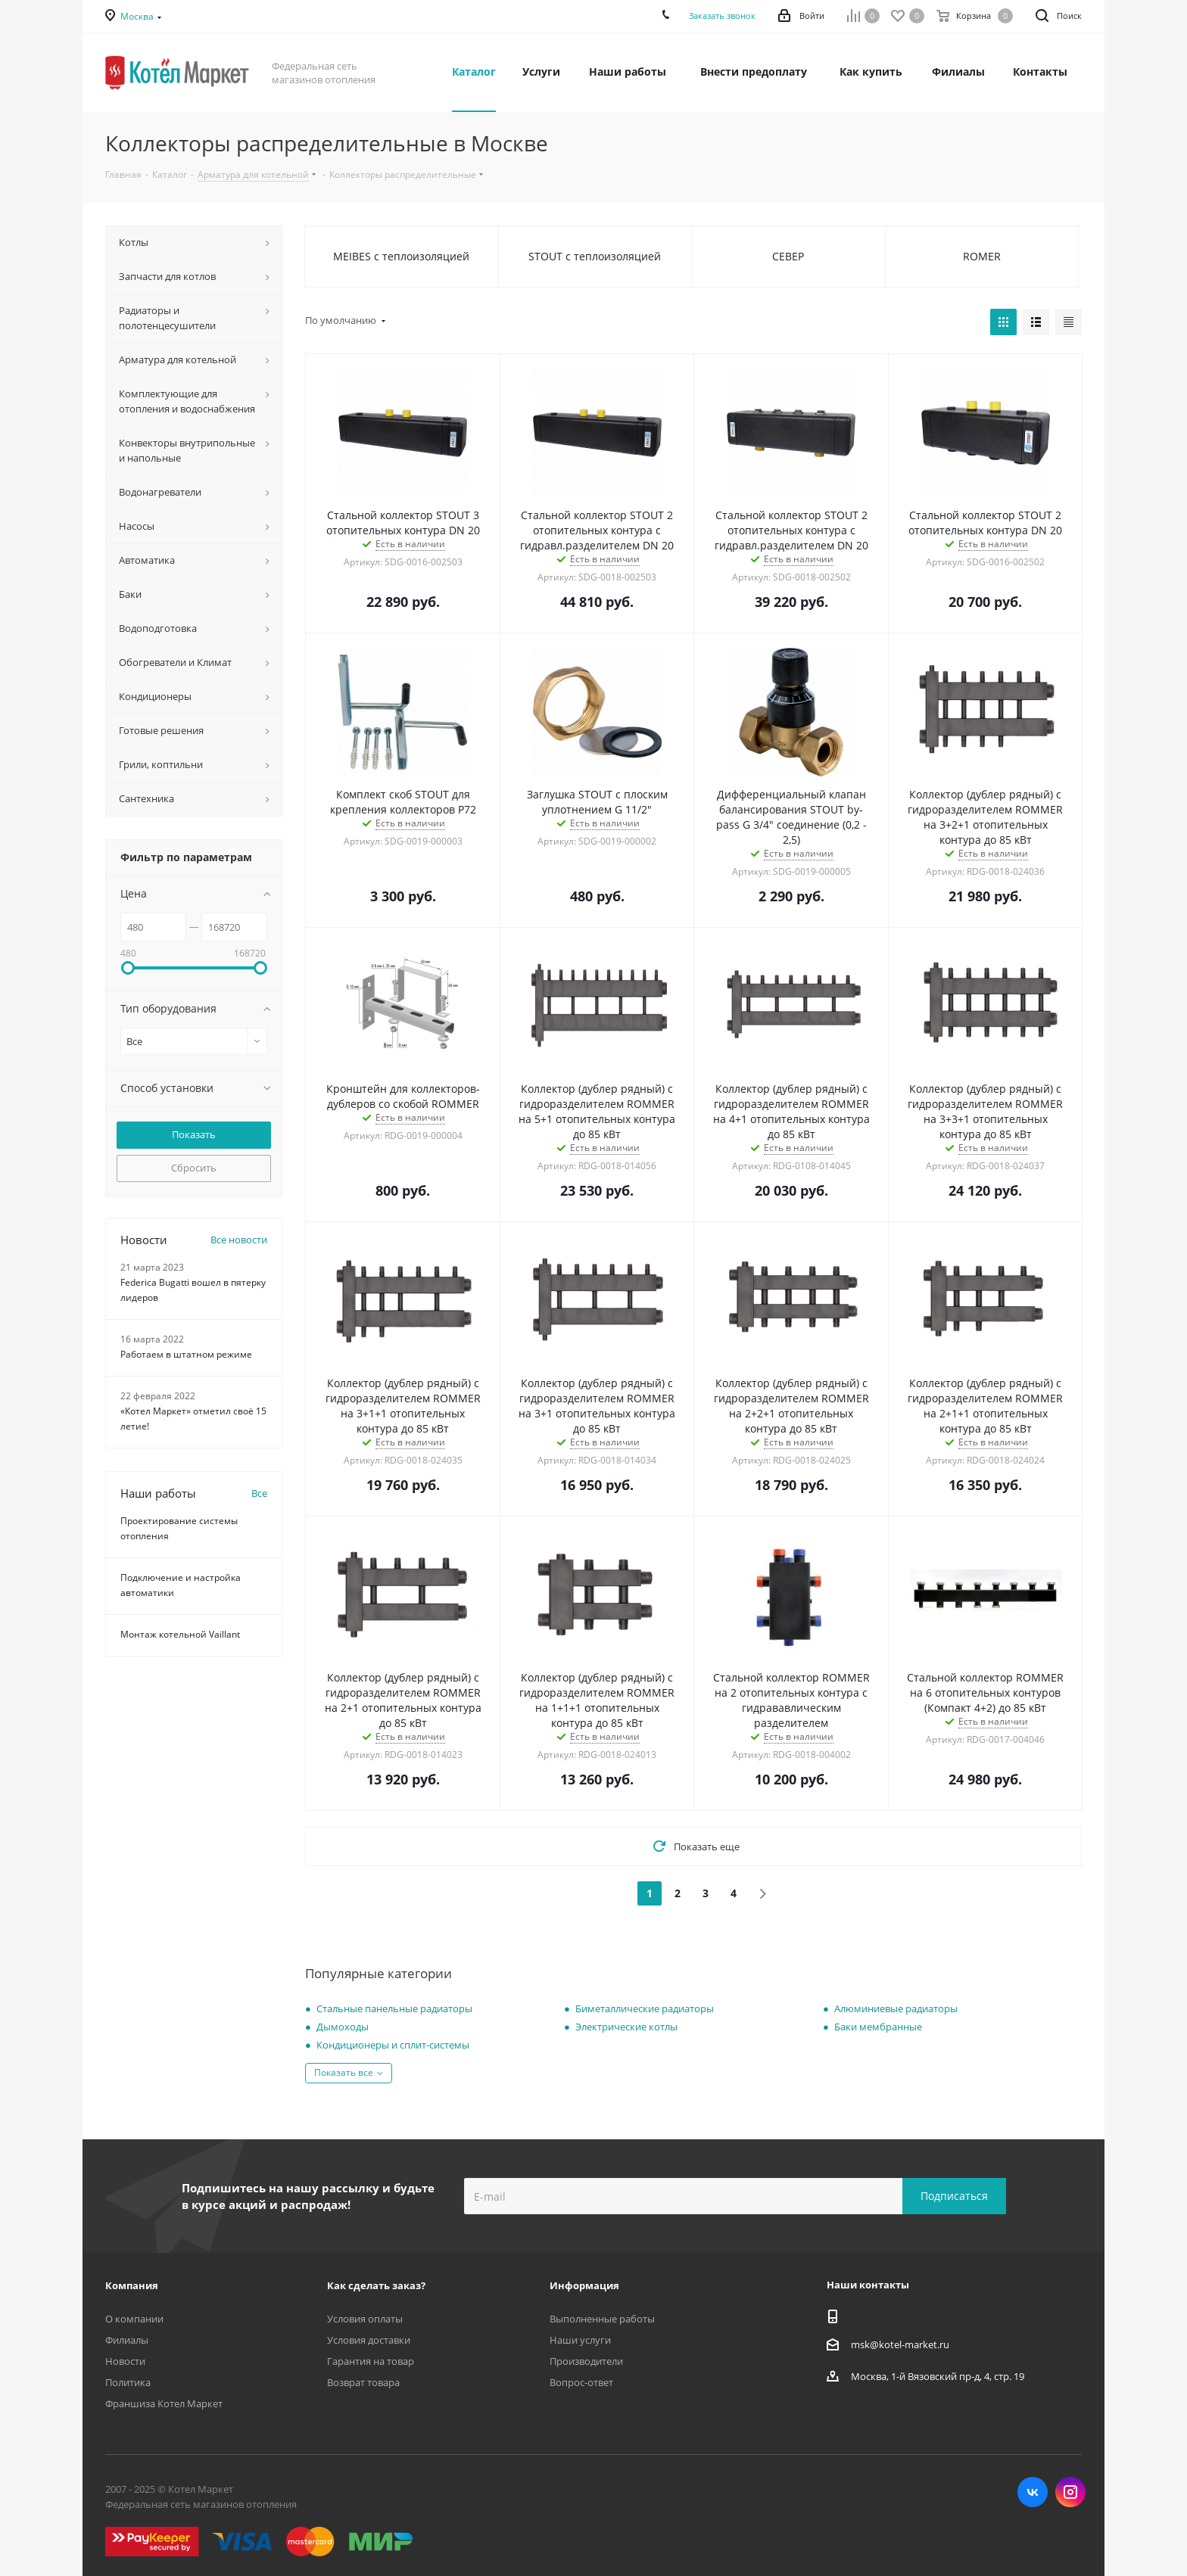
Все (259, 1493)
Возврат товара (363, 2382)
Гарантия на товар (370, 2361)
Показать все (343, 2072)
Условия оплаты (365, 2319)
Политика (128, 2382)
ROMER (982, 256)
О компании (134, 2319)
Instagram (1070, 2492)
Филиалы (126, 2340)
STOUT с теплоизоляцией (594, 256)
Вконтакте (1032, 2492)
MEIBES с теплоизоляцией (401, 256)
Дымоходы (342, 2026)
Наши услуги (580, 2340)
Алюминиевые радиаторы (896, 2008)
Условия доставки (368, 2340)
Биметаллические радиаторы (644, 2008)
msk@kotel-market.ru (900, 2344)
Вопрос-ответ (581, 2382)
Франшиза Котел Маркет (164, 2403)
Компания (131, 2285)
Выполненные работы (602, 2319)
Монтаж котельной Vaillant (180, 1634)
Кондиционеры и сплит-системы (392, 2045)
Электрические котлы (626, 2026)
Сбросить (194, 1167)
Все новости (238, 1239)
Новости (125, 2361)
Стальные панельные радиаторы (394, 2008)
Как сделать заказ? (376, 2285)
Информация (584, 2285)
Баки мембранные (878, 2026)
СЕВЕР (788, 256)
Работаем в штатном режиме (186, 1354)
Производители (586, 2361)
